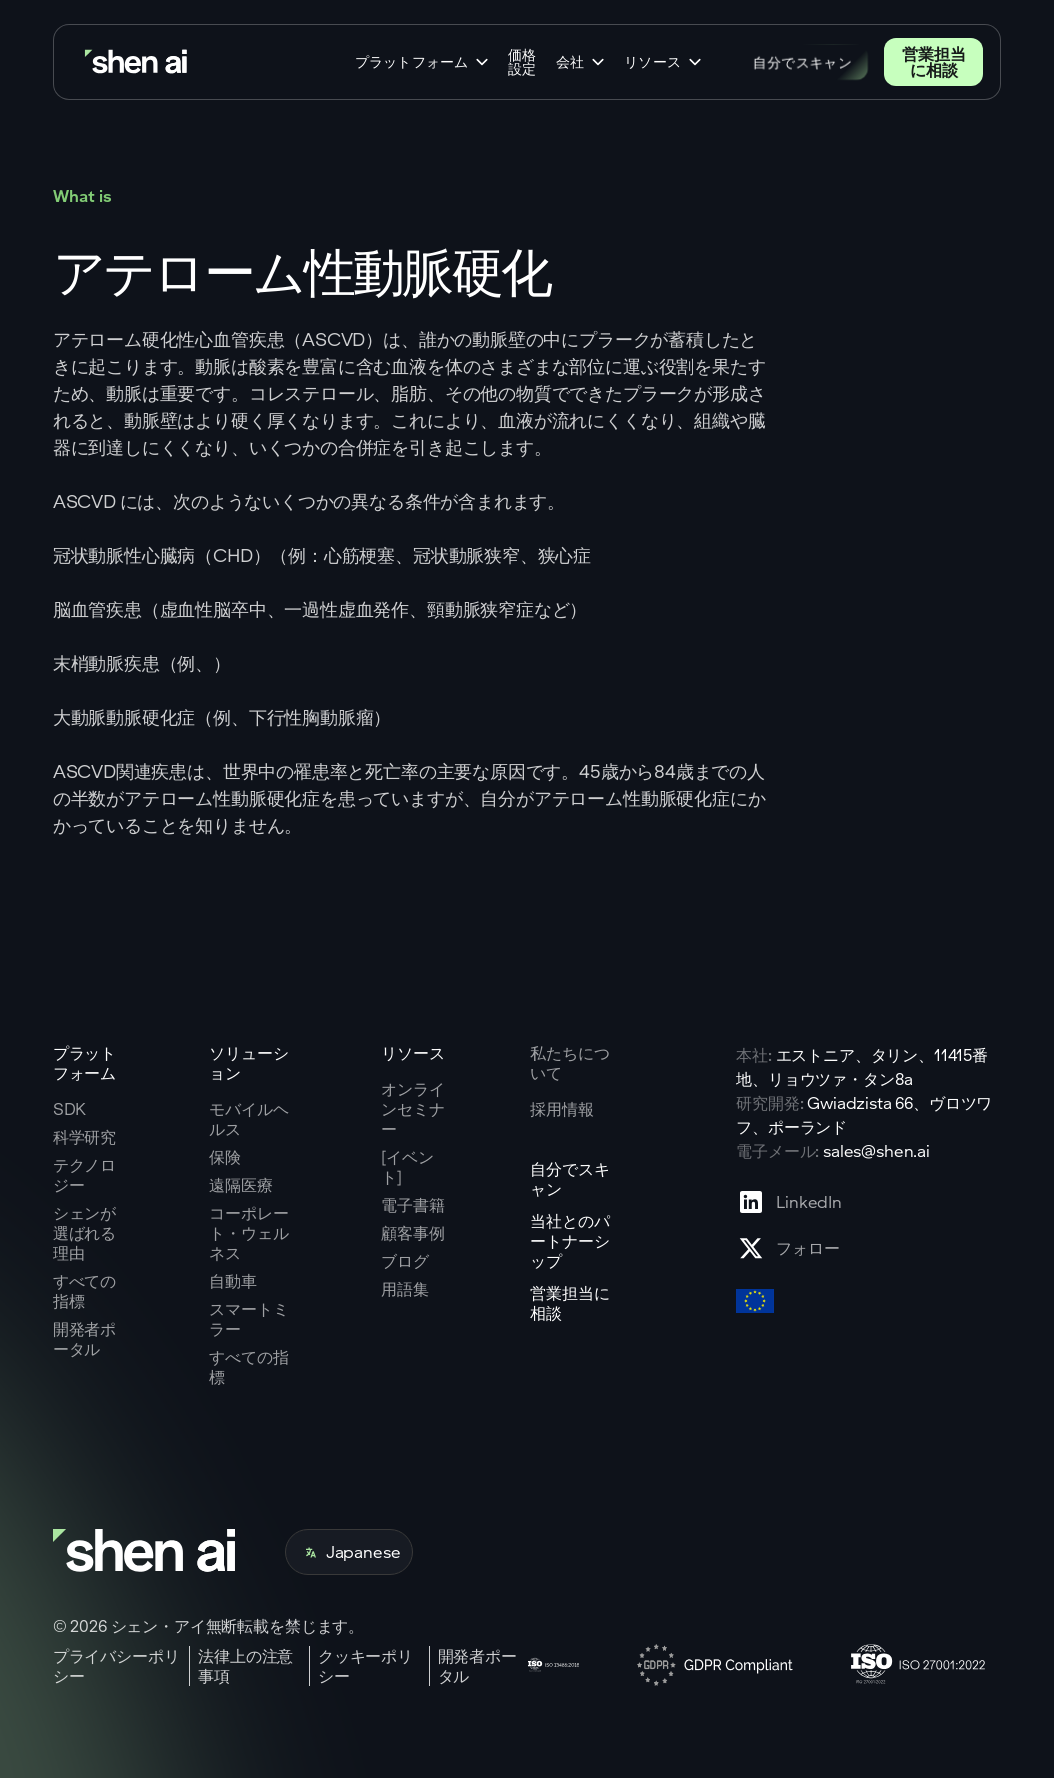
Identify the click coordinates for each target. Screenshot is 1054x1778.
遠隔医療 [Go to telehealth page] (240, 1185)
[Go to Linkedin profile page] (789, 1202)
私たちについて (569, 1062)
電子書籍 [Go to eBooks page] (412, 1205)
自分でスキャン (802, 61)
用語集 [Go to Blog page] (405, 1289)
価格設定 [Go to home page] (522, 62)
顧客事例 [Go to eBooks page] (412, 1233)
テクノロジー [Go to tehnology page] (84, 1175)
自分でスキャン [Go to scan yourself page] (569, 1179)
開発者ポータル (477, 1666)
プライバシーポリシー (116, 1666)
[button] (423, 62)
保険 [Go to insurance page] (225, 1157)
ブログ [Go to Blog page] (405, 1261)
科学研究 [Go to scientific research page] (84, 1137)
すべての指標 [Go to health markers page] (248, 1367)
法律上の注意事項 (245, 1666)
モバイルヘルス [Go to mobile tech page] (248, 1119)
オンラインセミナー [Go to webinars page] (412, 1109)
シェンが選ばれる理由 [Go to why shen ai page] (84, 1233)
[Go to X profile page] (789, 1248)
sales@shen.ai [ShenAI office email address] (876, 1150)
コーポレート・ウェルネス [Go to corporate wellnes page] (248, 1233)
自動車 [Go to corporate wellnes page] (233, 1281)
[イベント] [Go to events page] (407, 1167)
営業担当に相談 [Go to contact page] (934, 61)
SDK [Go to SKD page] (70, 1109)
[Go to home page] (138, 62)
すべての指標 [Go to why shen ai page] (84, 1291)
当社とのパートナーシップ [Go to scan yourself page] (569, 1241)
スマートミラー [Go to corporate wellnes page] (248, 1319)
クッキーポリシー (365, 1666)
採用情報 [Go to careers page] (561, 1109)
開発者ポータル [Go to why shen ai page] (84, 1339)
